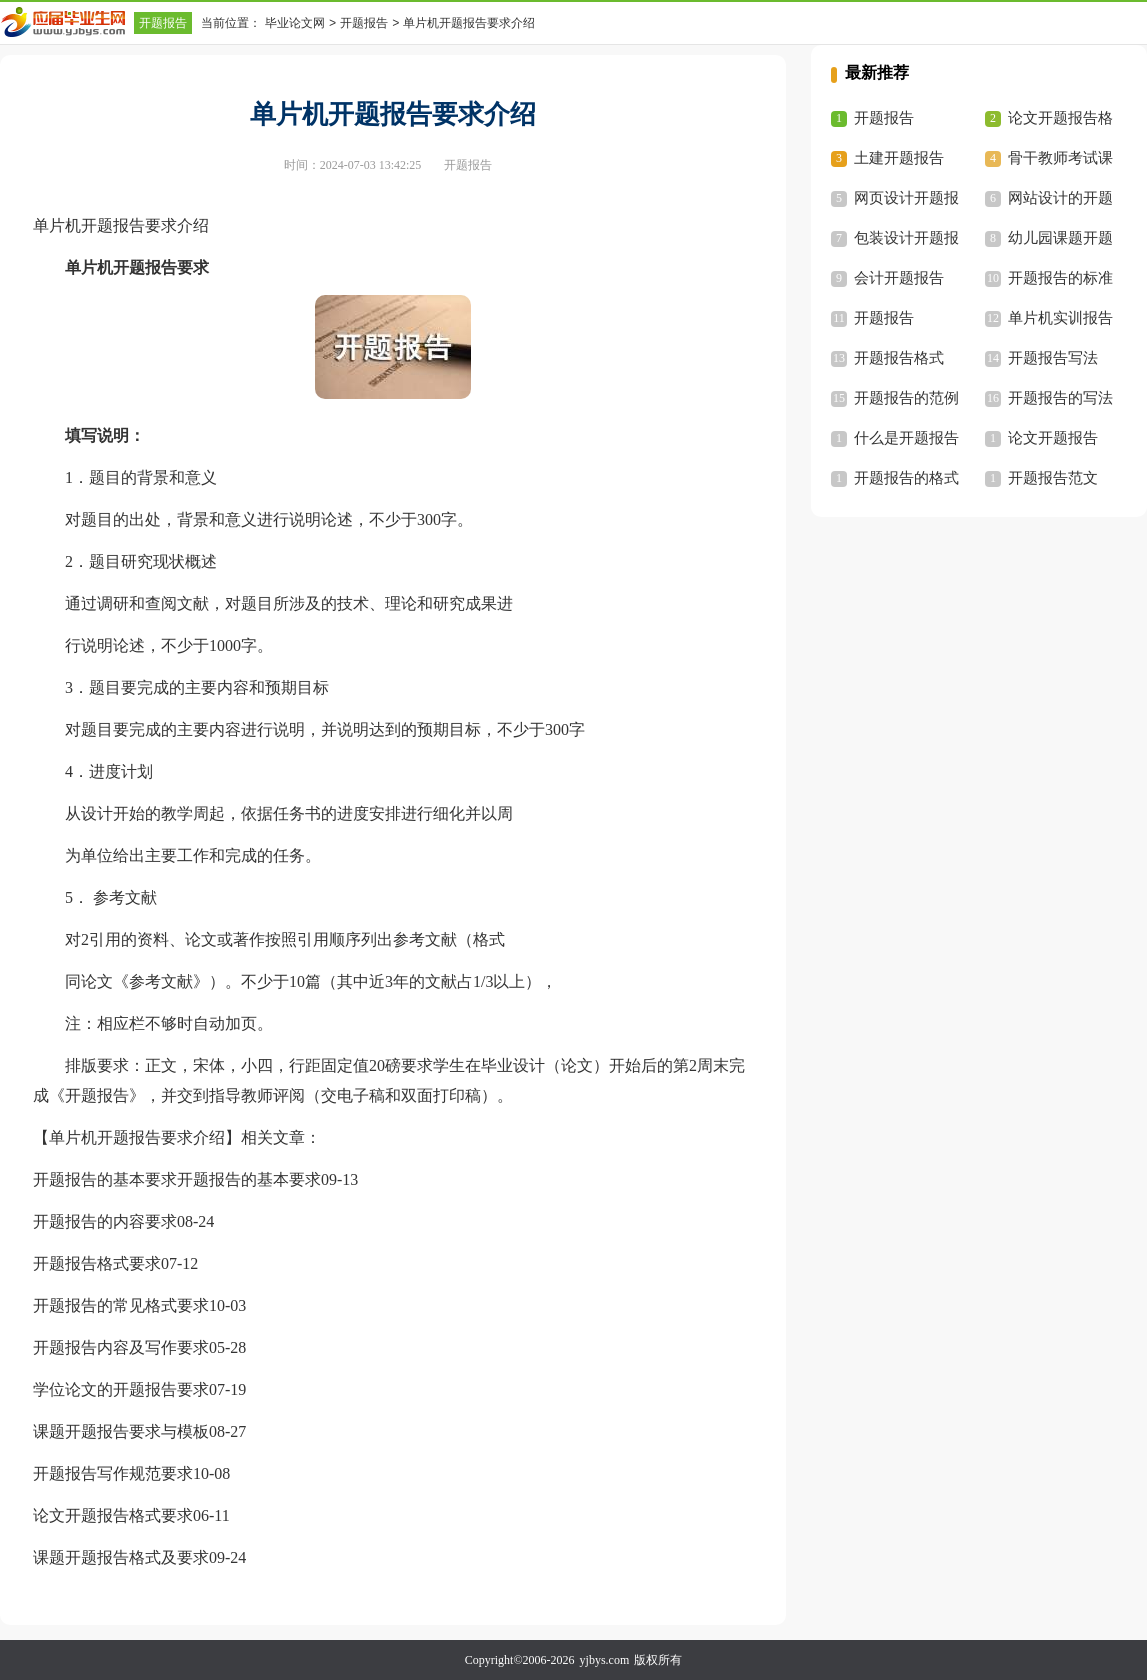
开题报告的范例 (906, 398)
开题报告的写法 (1060, 398)
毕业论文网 (295, 23)
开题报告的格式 (906, 478)
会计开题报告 (899, 278)
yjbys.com (605, 1660)
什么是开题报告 (906, 438)
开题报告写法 (1053, 358)
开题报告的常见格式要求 (121, 1305)
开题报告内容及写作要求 (121, 1347)
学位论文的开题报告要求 (121, 1389)
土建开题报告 (899, 158)
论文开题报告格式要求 (113, 1515)
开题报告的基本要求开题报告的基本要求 (177, 1179)
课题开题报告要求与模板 (121, 1431)
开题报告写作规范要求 (113, 1473)
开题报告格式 (899, 358)
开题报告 (163, 23)
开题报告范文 (1053, 478)
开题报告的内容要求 (105, 1221)
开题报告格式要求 (97, 1263)
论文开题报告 (1053, 438)
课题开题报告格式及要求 (121, 1557)
